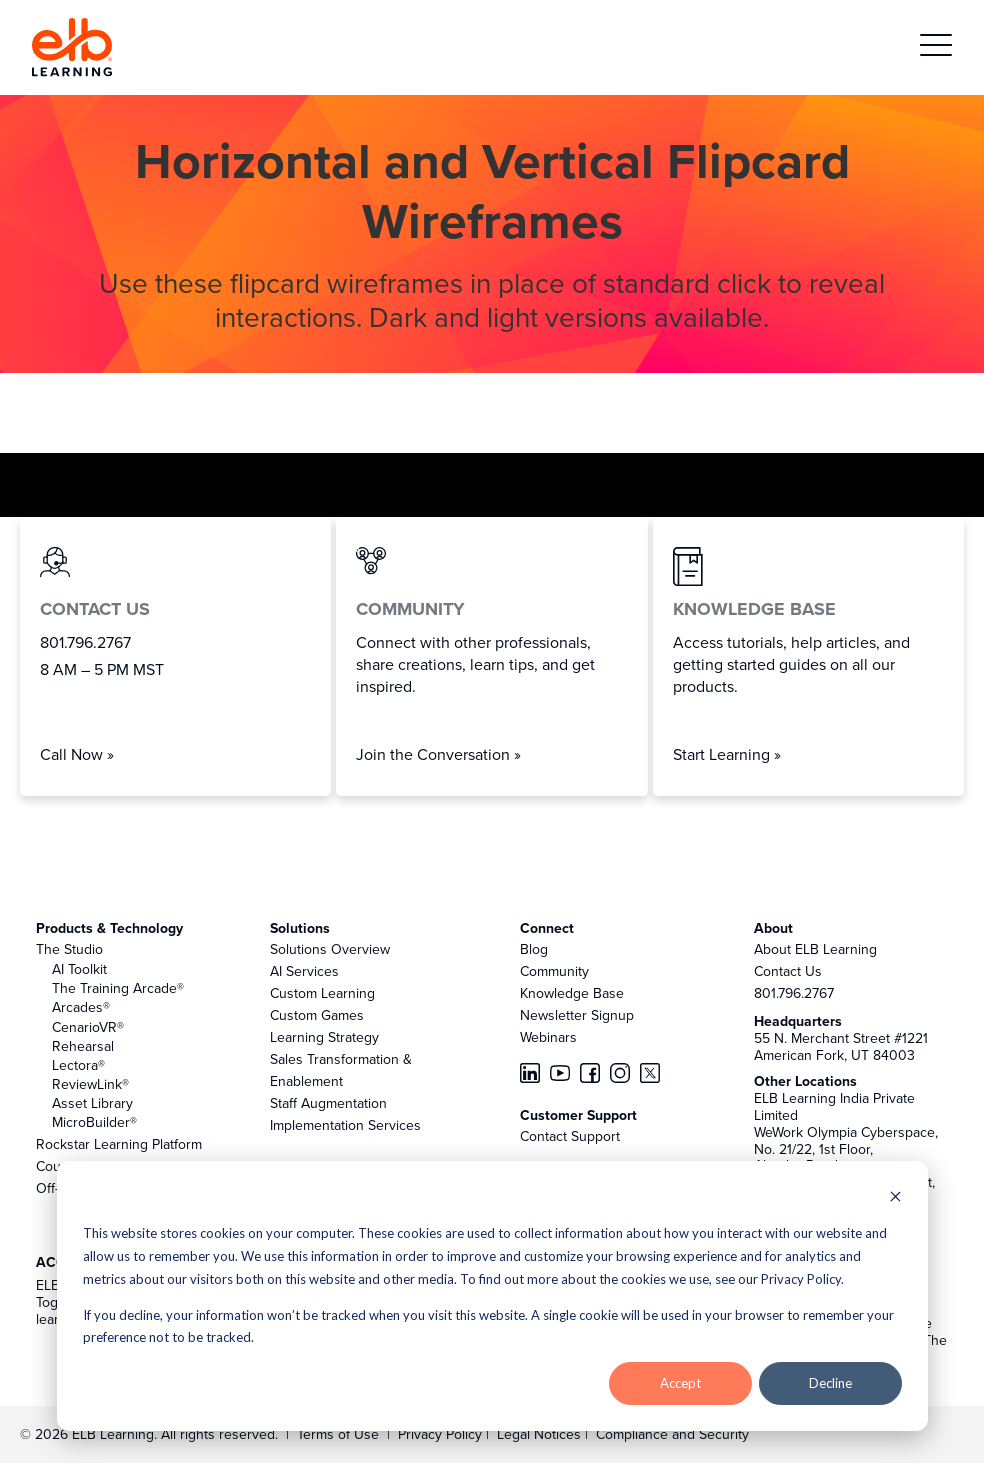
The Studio (69, 949)
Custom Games (317, 1015)
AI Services (304, 971)
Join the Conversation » (438, 754)
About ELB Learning (815, 949)
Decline (830, 1383)
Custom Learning (322, 993)
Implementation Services (345, 1125)
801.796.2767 (794, 993)
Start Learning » (727, 754)
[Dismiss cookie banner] (895, 1198)
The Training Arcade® (118, 988)
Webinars (548, 1037)
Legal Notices (541, 1434)
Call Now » (77, 754)
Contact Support (570, 1136)
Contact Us (788, 971)
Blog (534, 949)
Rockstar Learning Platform (119, 1144)
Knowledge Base (572, 993)
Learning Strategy (324, 1037)
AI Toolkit (79, 969)
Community (554, 971)
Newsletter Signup (577, 1015)
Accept (680, 1383)
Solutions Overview (330, 949)
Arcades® (81, 1007)
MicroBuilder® (94, 1122)
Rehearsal (83, 1046)
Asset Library (92, 1103)
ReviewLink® (90, 1084)
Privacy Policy (442, 1434)
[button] (936, 47)
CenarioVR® (88, 1027)
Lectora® (78, 1065)
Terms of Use (336, 1434)
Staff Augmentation (328, 1103)
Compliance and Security (672, 1434)
